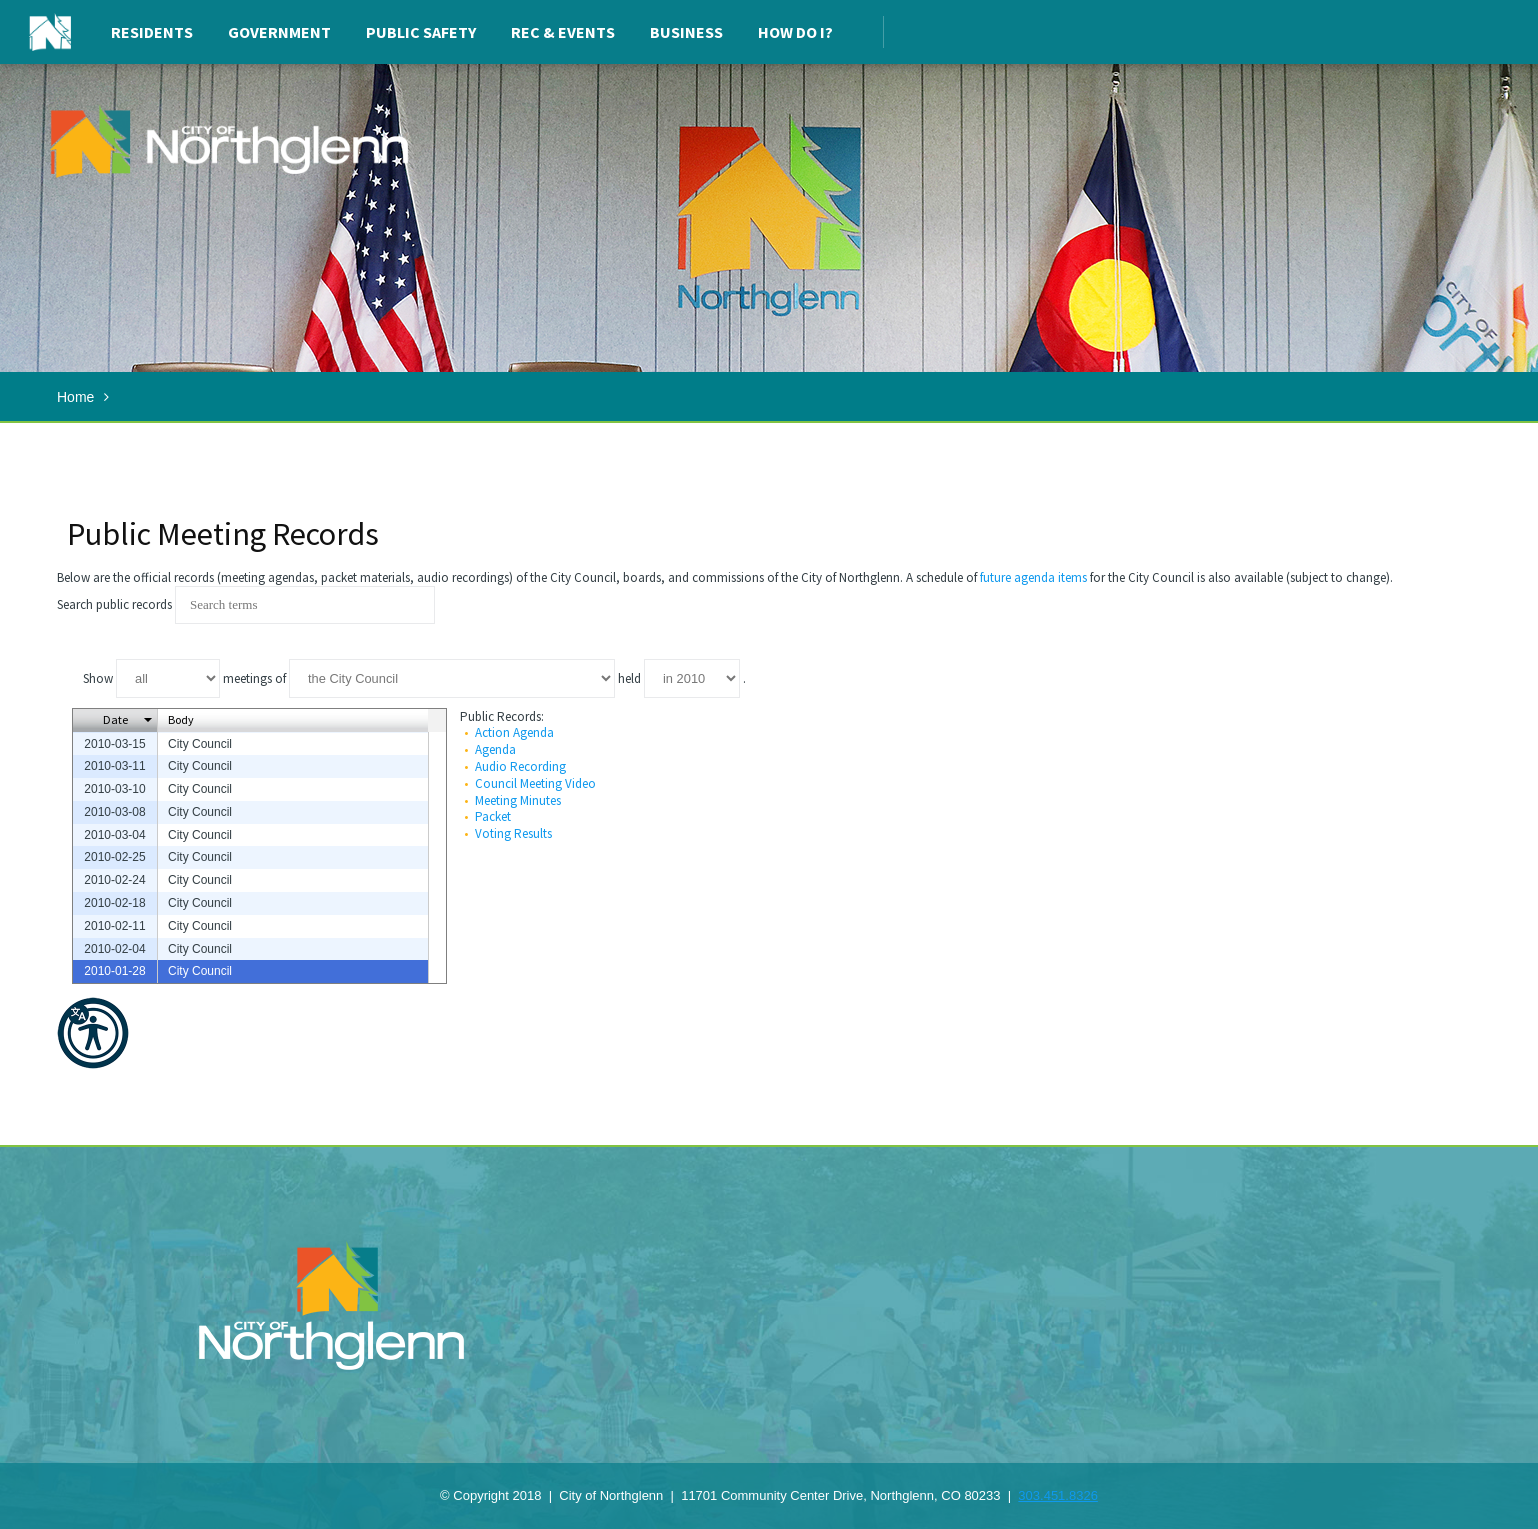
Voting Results (513, 833)
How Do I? (795, 32)
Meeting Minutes (518, 800)
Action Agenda (514, 732)
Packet (493, 816)
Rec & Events (563, 32)
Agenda (495, 749)
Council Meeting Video (535, 783)
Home (75, 397)
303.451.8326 (1058, 1495)
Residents (152, 32)
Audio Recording (520, 766)
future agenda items (1033, 577)
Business (686, 32)
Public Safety (421, 32)
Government (279, 32)
